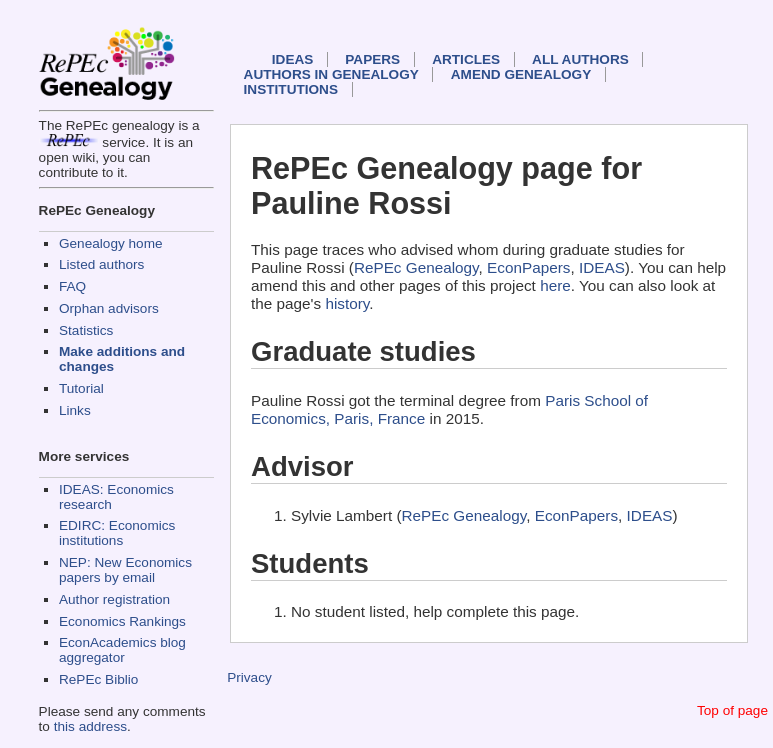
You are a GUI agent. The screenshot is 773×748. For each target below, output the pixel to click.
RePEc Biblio (98, 679)
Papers (372, 59)
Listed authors (101, 264)
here (555, 285)
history (347, 303)
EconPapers (528, 267)
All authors (580, 59)
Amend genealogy (521, 74)
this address (90, 726)
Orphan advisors (109, 308)
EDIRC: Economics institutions (117, 533)
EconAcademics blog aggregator (122, 650)
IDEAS (293, 59)
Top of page (732, 710)
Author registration (114, 599)
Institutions (291, 89)
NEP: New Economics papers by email (125, 570)
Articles (466, 59)
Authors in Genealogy (331, 74)
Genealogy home (111, 243)
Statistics (86, 330)
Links (75, 410)
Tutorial (81, 388)
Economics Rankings (122, 621)
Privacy (249, 677)
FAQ (72, 286)
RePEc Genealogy (416, 267)
